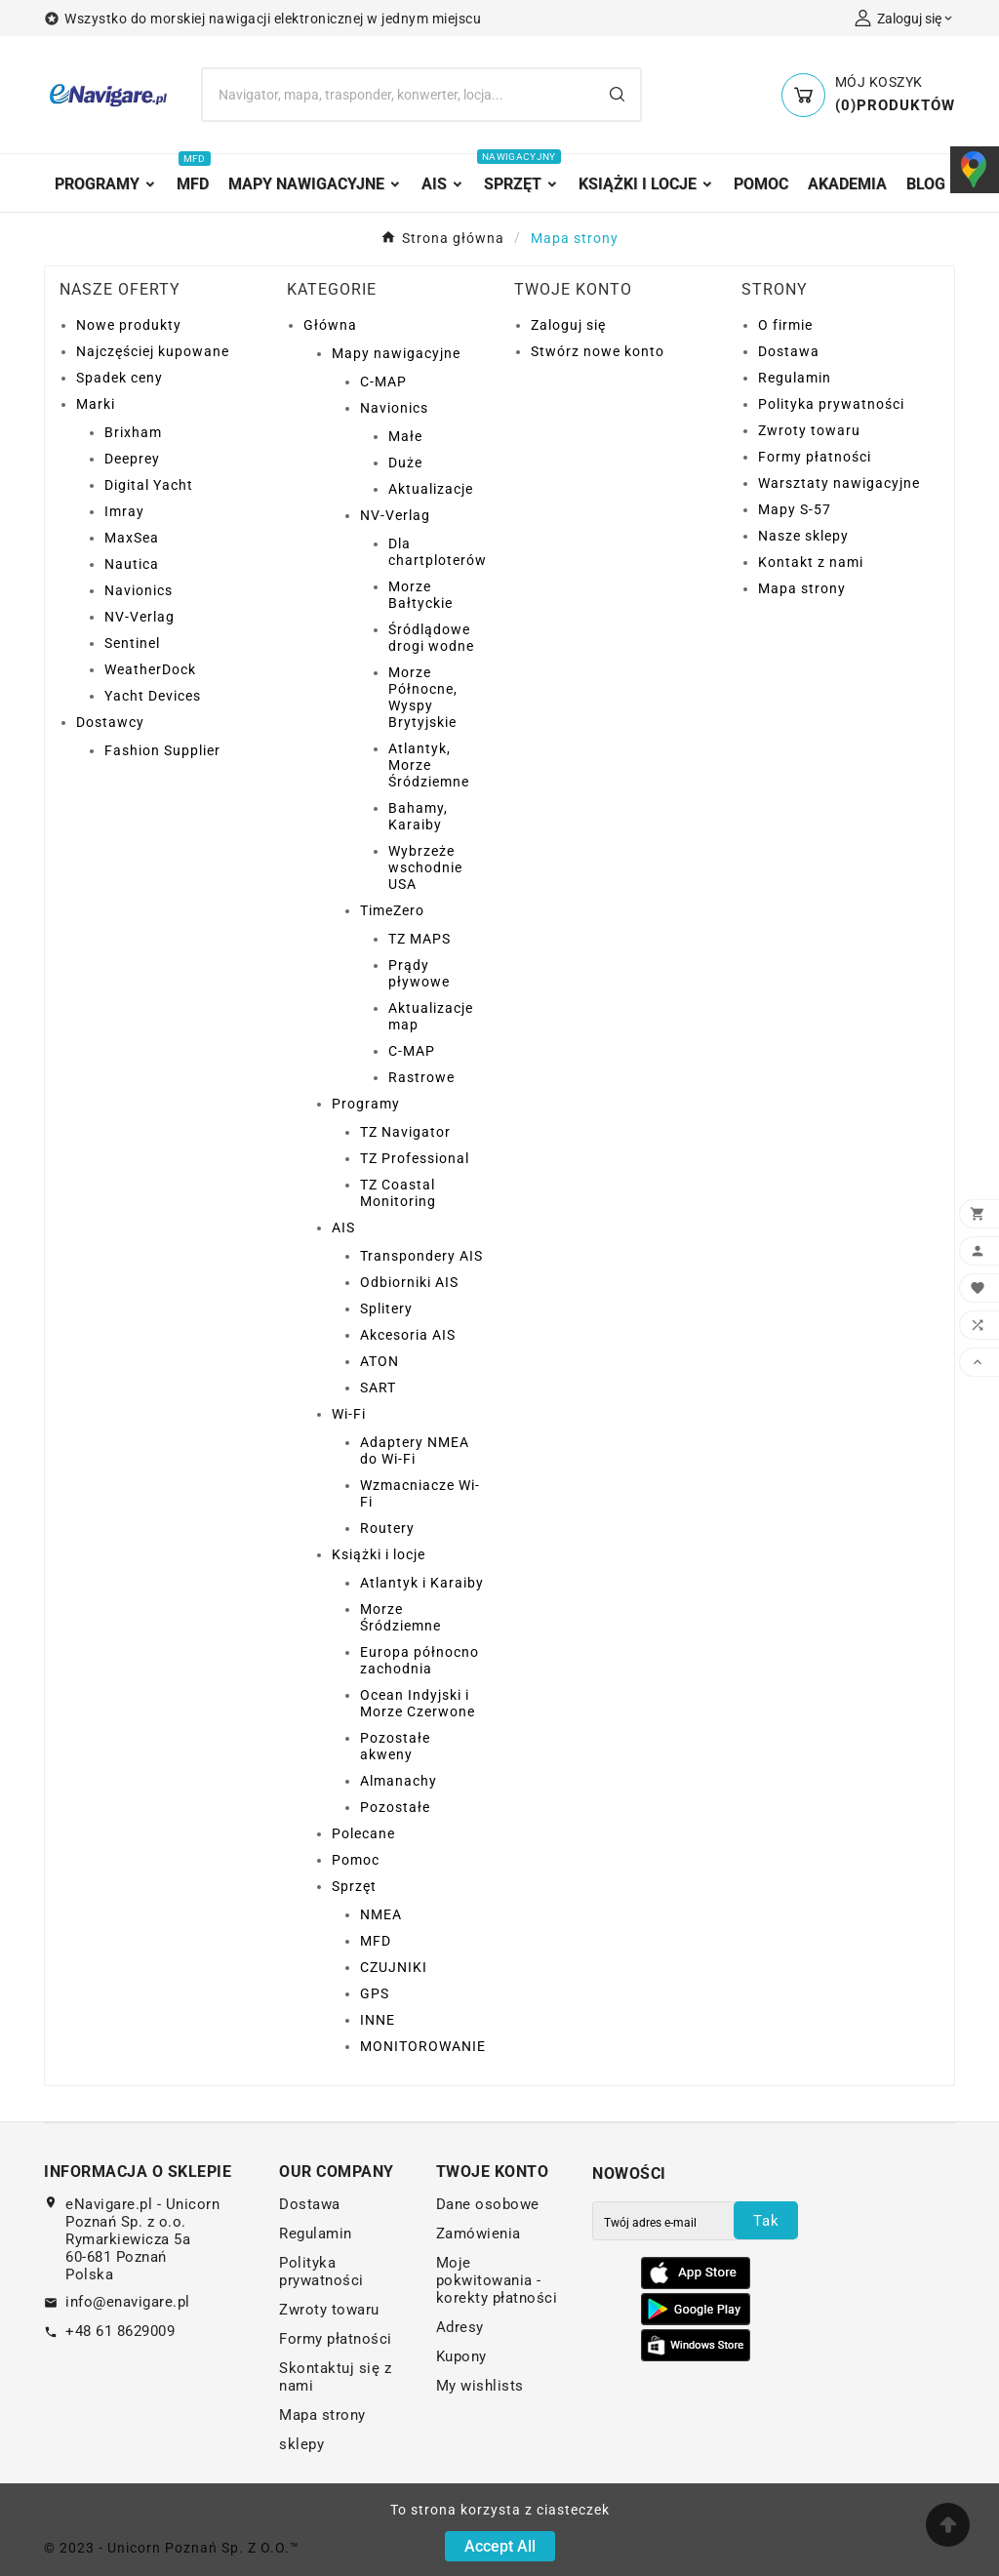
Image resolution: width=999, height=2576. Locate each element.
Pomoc (356, 1860)
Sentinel (132, 643)
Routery (387, 1528)
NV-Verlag (139, 616)
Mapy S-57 (794, 509)
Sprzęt (354, 1886)
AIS (343, 1227)
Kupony (461, 2356)
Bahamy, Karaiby (418, 816)
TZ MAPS (419, 938)
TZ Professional (414, 1158)
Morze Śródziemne (400, 1617)
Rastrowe (421, 1077)
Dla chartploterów (437, 552)
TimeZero (392, 910)
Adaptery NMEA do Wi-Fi (414, 1450)
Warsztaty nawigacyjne (839, 483)
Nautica (131, 564)
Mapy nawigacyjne (396, 353)
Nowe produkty (128, 325)
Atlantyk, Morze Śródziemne (428, 765)
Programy (366, 1103)
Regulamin (794, 377)
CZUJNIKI (393, 1967)
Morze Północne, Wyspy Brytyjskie (423, 697)
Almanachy (398, 1781)
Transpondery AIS (421, 1256)
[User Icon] (905, 18)
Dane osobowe (487, 2204)
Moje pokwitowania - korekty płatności (497, 2280)
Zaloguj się (568, 325)
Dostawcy (110, 722)
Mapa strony (802, 588)
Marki (95, 404)
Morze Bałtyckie (420, 595)
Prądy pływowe (419, 973)
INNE (377, 2020)
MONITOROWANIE (423, 2046)
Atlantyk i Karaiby (422, 1582)
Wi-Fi (349, 1414)
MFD (375, 1941)
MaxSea (131, 537)
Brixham (133, 432)
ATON (379, 1361)
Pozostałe (395, 1807)
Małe (405, 436)
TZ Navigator (405, 1132)
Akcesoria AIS (408, 1335)
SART (378, 1387)
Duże (405, 462)
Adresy (460, 2327)
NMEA (381, 1914)
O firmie (785, 325)
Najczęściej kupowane (152, 351)
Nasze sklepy (803, 535)
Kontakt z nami (810, 562)
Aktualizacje (430, 489)
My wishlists (480, 2386)
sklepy (301, 2444)
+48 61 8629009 (120, 2331)
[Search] (398, 94)
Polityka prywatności (831, 404)
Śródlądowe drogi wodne (431, 638)
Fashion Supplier (162, 750)
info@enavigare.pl (127, 2302)
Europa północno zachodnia (419, 1660)
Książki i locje (378, 1554)
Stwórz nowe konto (597, 351)
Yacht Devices (152, 696)
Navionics (138, 590)
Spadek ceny (119, 377)
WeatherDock (150, 669)
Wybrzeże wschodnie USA (425, 867)
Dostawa (788, 351)
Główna (330, 325)
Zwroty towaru (809, 430)
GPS (374, 1993)
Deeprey (132, 458)
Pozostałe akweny (395, 1746)
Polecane (363, 1833)
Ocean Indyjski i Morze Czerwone (417, 1703)
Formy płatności (814, 456)
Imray (124, 511)
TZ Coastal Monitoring (398, 1193)
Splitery (386, 1308)
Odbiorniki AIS (409, 1282)
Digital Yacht (148, 485)
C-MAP (383, 381)
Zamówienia (478, 2233)
